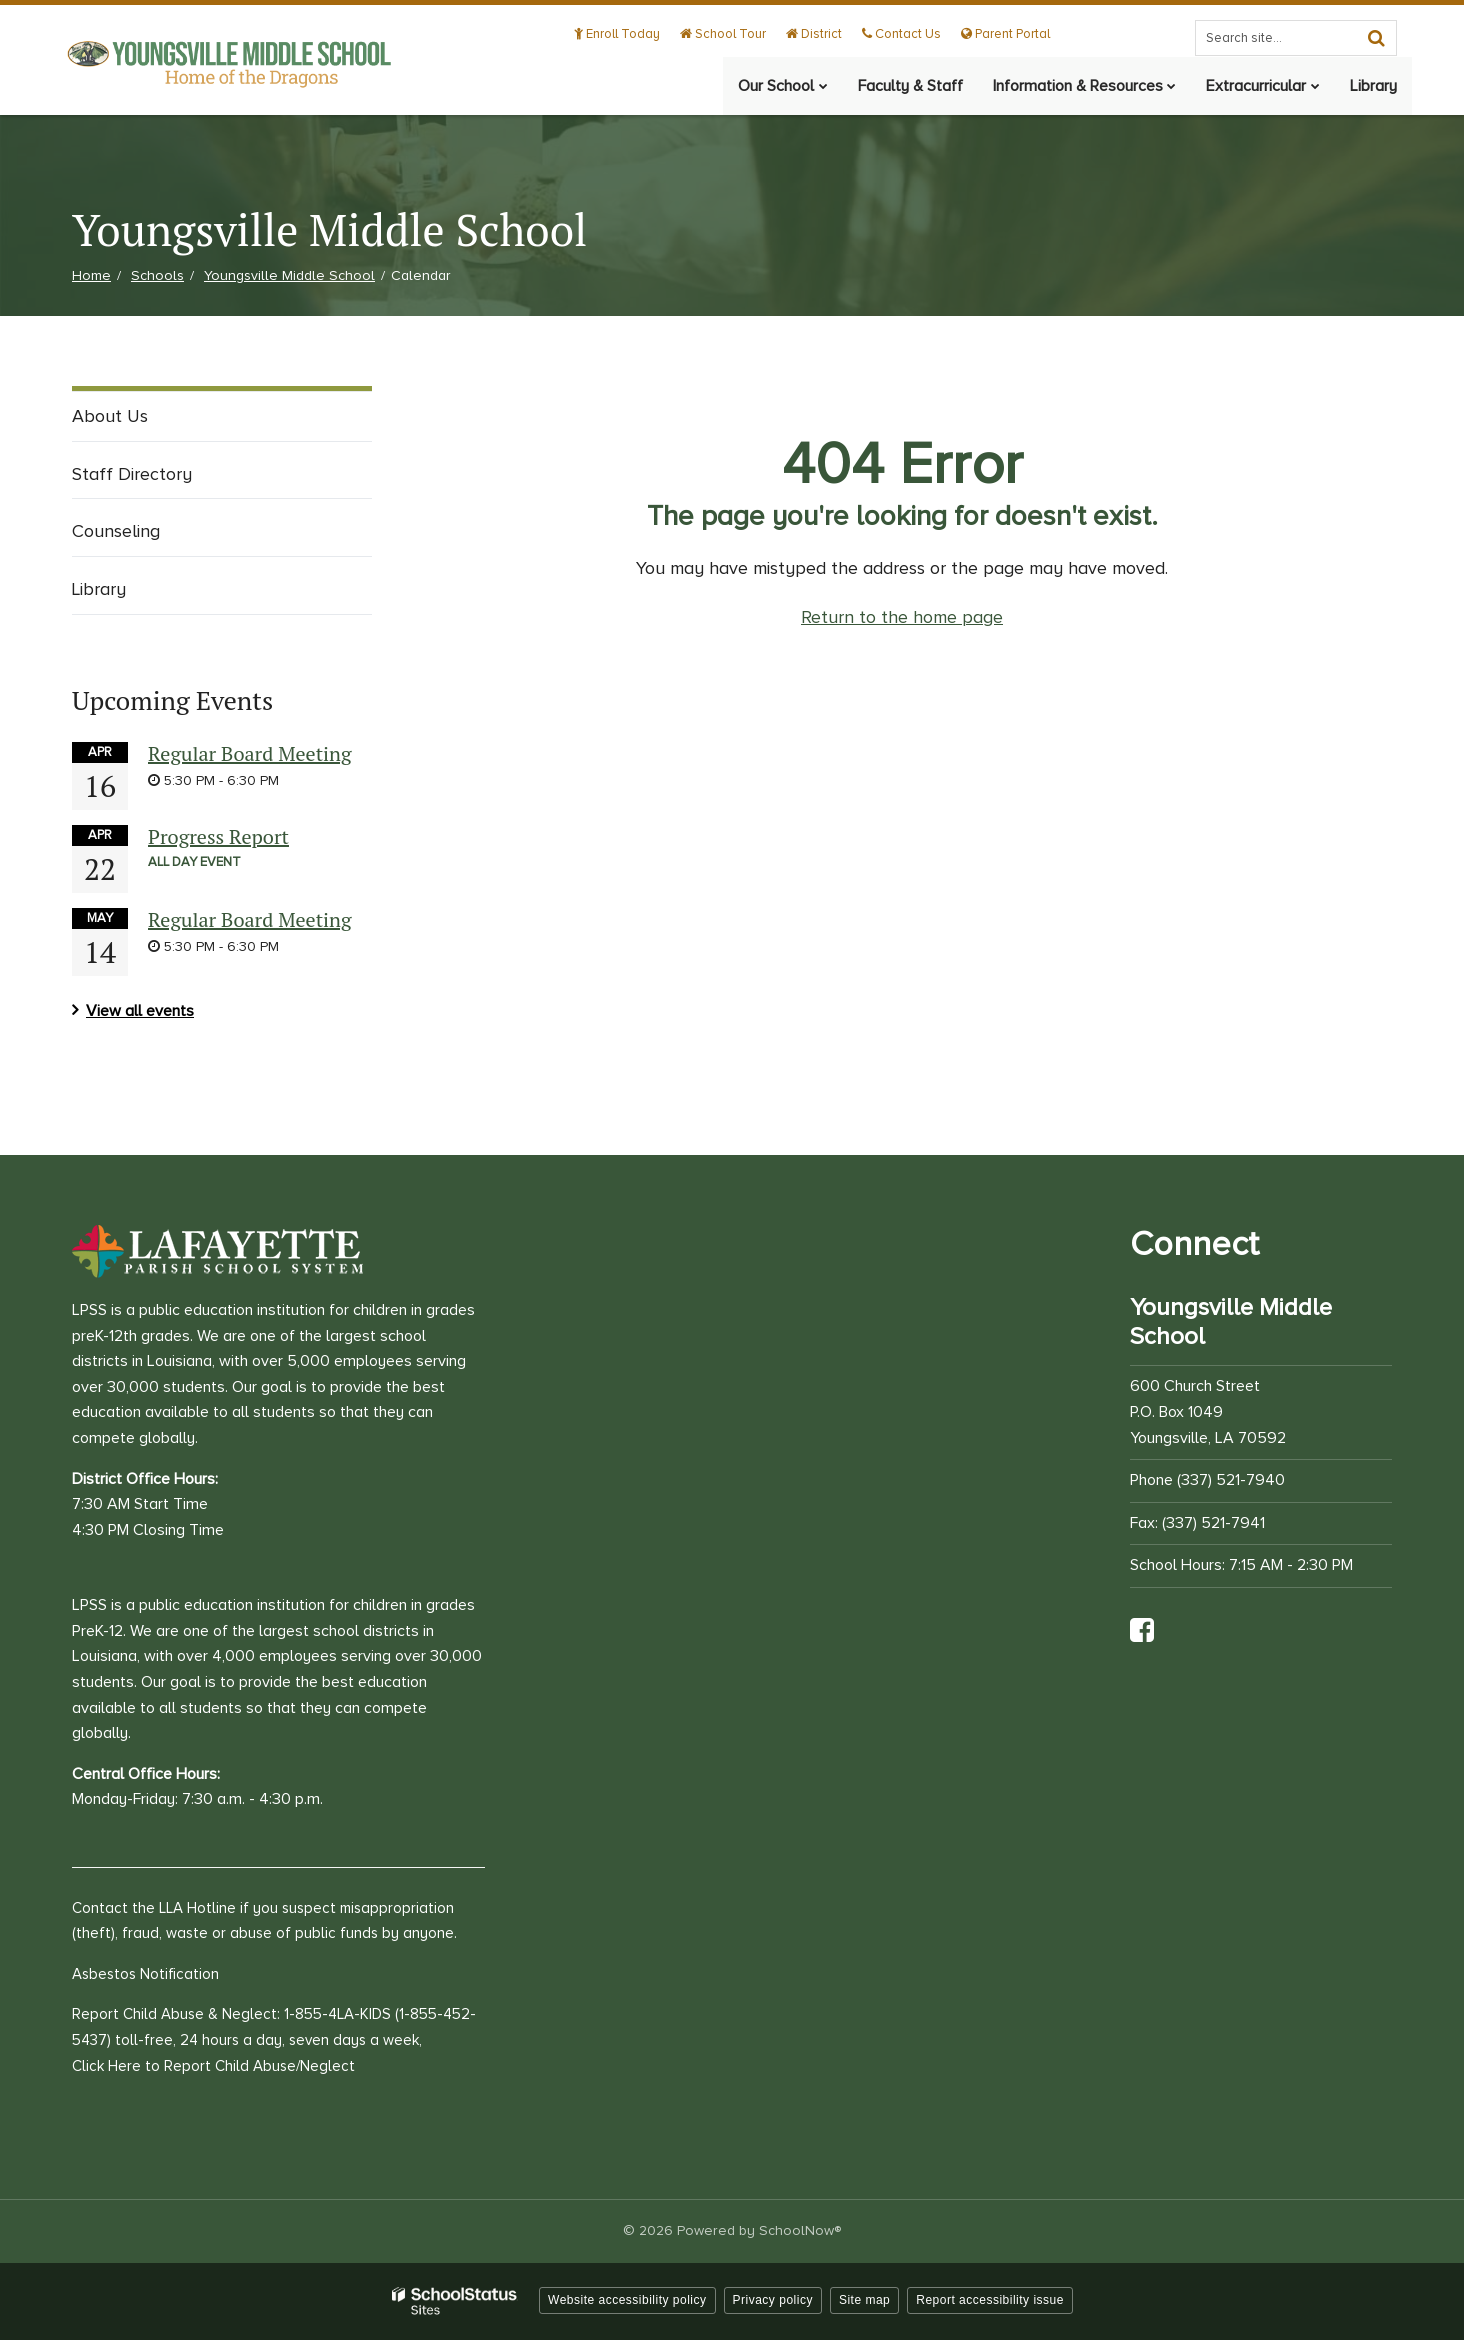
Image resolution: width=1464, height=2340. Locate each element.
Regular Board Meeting (249, 753)
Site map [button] (864, 2300)
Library (99, 589)
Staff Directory (132, 474)
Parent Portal (1005, 34)
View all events (140, 1011)
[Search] (1376, 38)
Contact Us (902, 34)
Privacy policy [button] (773, 2300)
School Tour (726, 34)
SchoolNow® (800, 2230)
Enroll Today (621, 34)
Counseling (116, 531)
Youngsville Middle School (289, 275)
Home (91, 275)
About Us (110, 416)
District (816, 34)
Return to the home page (902, 617)
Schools (157, 275)
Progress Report (218, 836)
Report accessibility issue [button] (990, 2300)
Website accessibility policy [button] (627, 2300)
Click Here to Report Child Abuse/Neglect (213, 2066)
